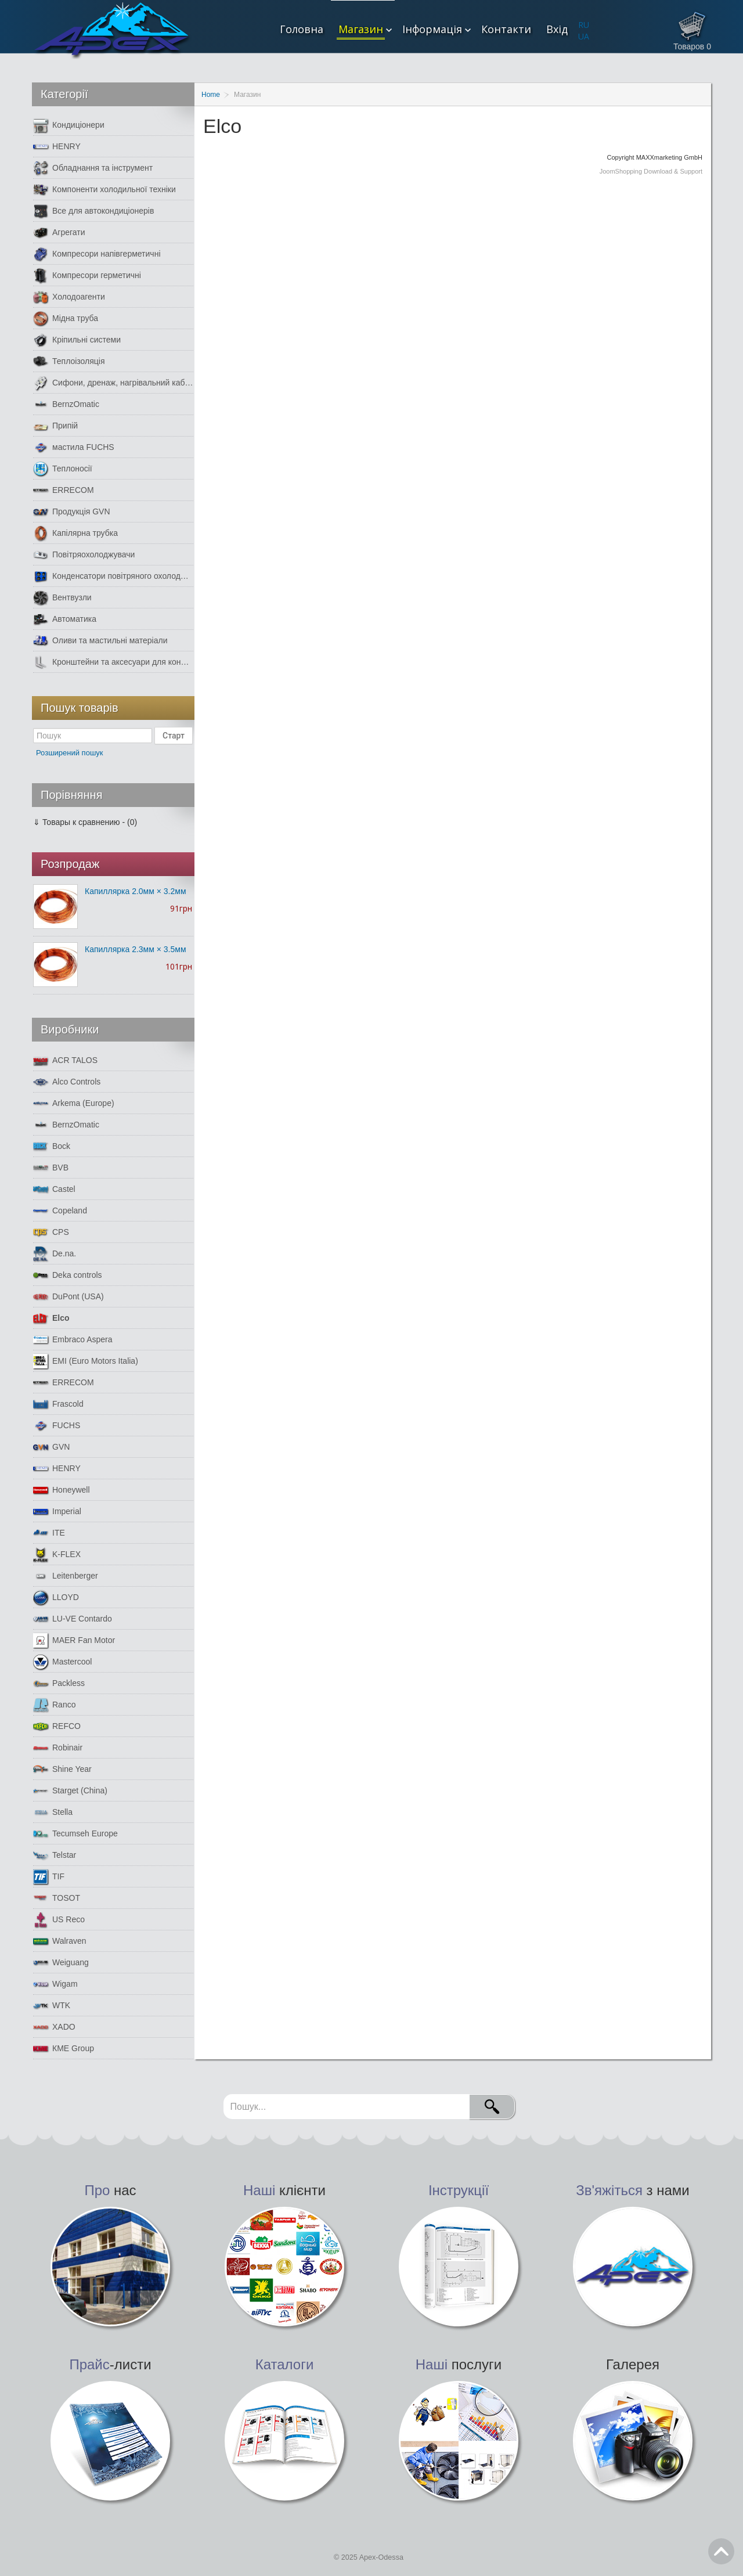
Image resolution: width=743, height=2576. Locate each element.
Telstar (54, 1855)
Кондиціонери (68, 125)
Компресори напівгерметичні (97, 254)
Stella (53, 1812)
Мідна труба (65, 318)
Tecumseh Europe (75, 1833)
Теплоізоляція (69, 361)
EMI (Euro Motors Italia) (85, 1361)
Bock (51, 1146)
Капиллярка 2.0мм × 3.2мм (135, 891)
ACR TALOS (65, 1060)
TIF (48, 1876)
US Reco (59, 1919)
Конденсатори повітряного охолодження (113, 576)
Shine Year (62, 1769)
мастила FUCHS (73, 447)
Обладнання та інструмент (93, 168)
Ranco (54, 1705)
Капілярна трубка (75, 533)
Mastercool (62, 1662)
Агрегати (59, 232)
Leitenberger (65, 1576)
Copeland (60, 1211)
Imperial (57, 1511)
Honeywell (61, 1490)
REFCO (57, 1726)
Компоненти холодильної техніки (104, 189)
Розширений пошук (69, 752)
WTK (51, 2005)
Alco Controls (66, 1082)
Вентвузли (62, 597)
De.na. (54, 1253)
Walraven (59, 1941)
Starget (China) (70, 1791)
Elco (51, 1318)
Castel (54, 1189)
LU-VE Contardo (72, 1619)
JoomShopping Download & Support (651, 171)
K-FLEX (57, 1554)
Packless (59, 1683)
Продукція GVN (71, 512)
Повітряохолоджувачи (84, 554)
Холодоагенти (69, 297)
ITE (49, 1533)
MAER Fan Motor (74, 1640)
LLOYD (56, 1597)
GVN (51, 1447)
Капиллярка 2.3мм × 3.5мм (135, 949)
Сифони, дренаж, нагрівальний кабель (113, 383)
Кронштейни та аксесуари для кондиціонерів (113, 662)
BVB (50, 1168)
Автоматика (64, 619)
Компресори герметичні (87, 275)
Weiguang (61, 1962)
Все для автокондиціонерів (93, 211)
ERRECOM (63, 490)
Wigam (55, 1984)
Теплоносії (62, 469)
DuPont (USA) (68, 1296)
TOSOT (56, 1898)
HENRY (57, 146)
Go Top (721, 2551)
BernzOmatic (66, 404)
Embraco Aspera (73, 1339)
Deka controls (67, 1275)
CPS (51, 1232)
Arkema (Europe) (73, 1103)
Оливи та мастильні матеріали (100, 640)
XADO (54, 2027)
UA (583, 36)
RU (583, 24)
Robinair (57, 1748)
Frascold (58, 1404)
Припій (55, 426)
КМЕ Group (63, 2048)
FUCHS (56, 1425)
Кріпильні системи (77, 340)
